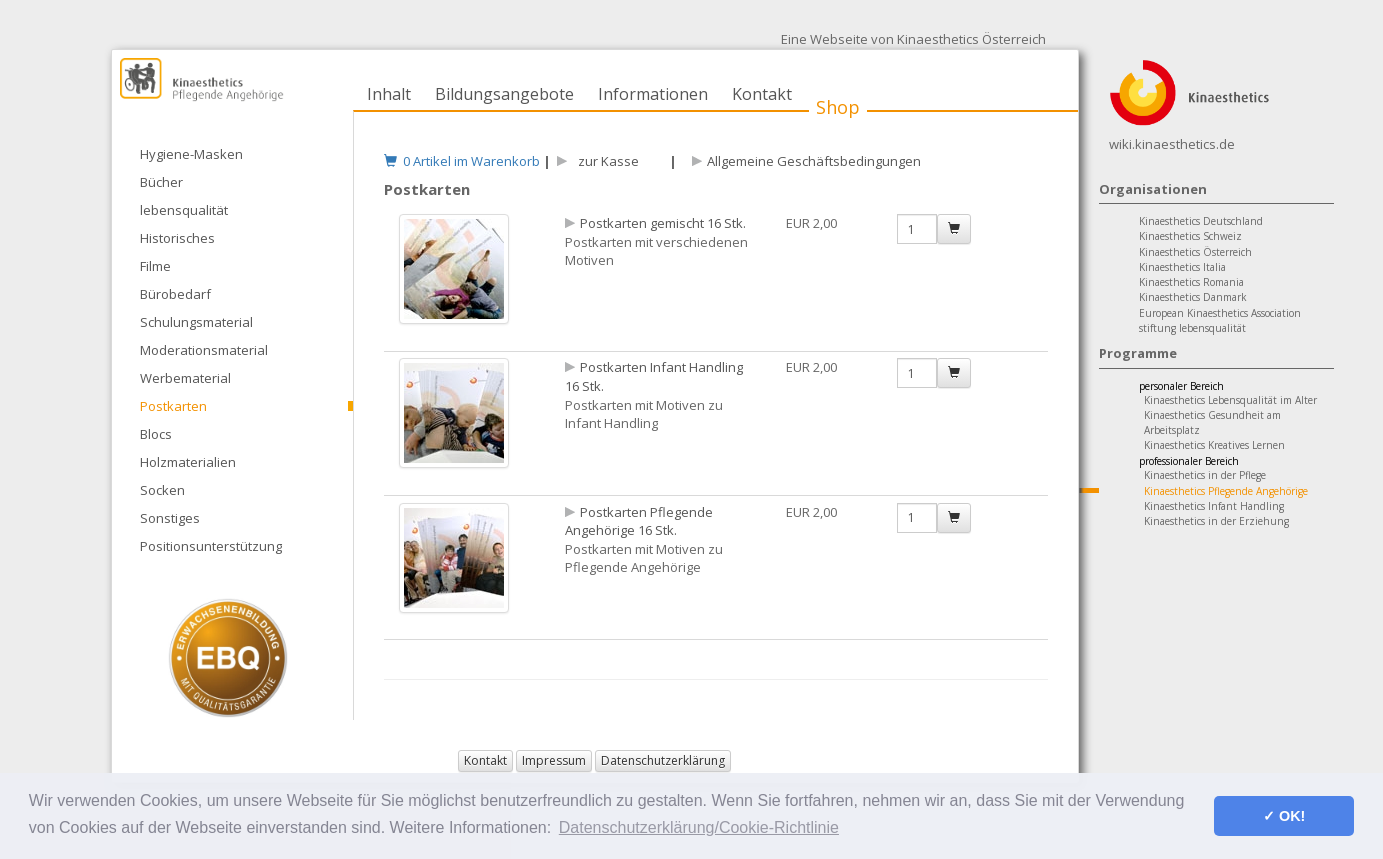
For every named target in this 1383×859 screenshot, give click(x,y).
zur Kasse (605, 161)
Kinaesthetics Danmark (1193, 297)
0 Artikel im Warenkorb (462, 161)
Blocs (156, 434)
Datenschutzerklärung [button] (663, 760)
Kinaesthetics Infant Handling (1214, 506)
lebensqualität (184, 210)
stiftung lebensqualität (1192, 328)
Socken (162, 490)
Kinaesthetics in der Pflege (1205, 475)
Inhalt (389, 94)
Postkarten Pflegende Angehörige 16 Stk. (639, 521)
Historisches (177, 238)
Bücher (161, 182)
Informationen (653, 94)
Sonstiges (170, 518)
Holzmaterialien (188, 462)
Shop (838, 107)
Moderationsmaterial (204, 350)
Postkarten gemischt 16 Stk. (663, 223)
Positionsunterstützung (211, 546)
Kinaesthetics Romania (1191, 282)
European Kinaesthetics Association (1220, 313)
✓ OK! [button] (1284, 816)
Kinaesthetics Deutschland (1201, 221)
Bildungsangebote (504, 94)
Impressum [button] (554, 760)
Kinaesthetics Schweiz (1190, 236)
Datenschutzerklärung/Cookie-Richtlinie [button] (699, 827)
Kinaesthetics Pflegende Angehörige (1226, 491)
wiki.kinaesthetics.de (1172, 144)
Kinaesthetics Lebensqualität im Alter (1230, 400)
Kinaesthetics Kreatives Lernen (1214, 445)
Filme (155, 266)
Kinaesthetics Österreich (1195, 252)
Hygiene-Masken (191, 154)
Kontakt (762, 94)
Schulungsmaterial (196, 322)
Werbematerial (185, 378)
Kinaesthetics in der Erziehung (1216, 521)
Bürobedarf (175, 294)
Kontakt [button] (485, 760)
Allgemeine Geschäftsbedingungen (814, 161)
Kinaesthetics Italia (1182, 267)
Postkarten (173, 406)
